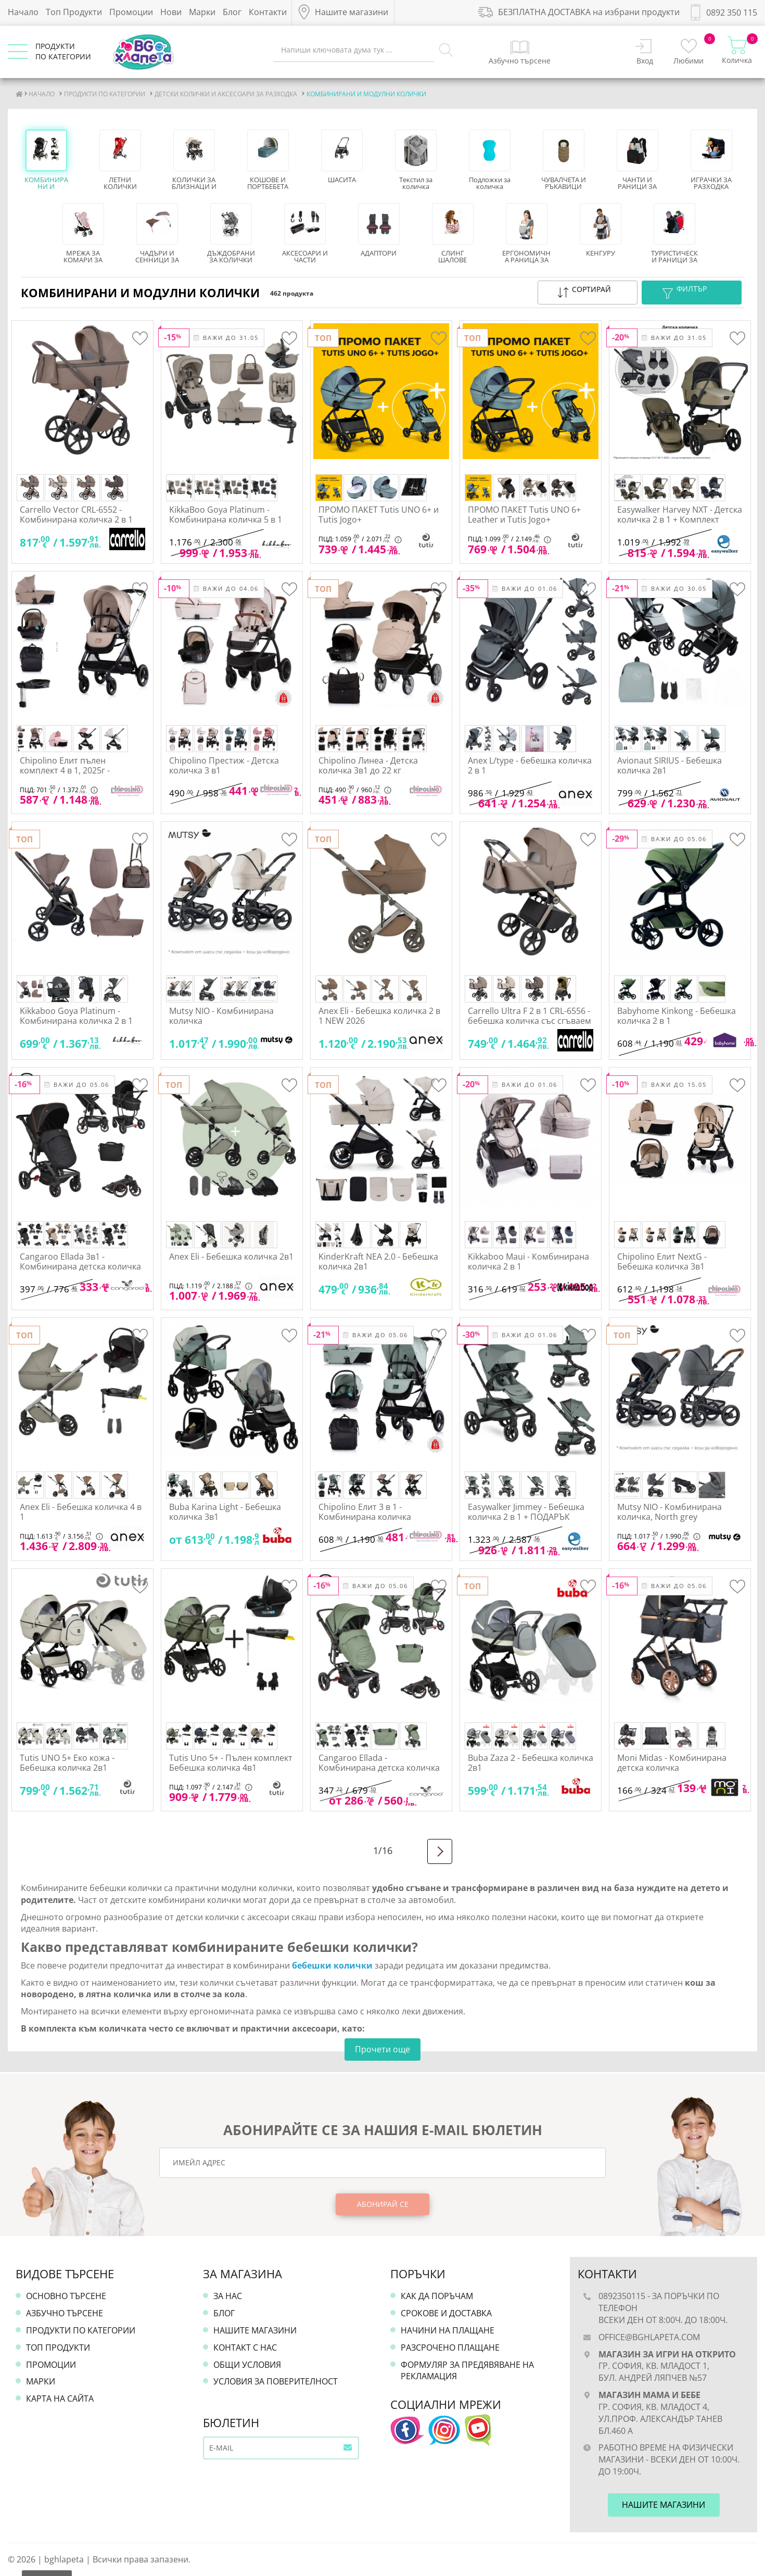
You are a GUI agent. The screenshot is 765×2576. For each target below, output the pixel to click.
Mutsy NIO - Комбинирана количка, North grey (669, 1511)
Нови (171, 12)
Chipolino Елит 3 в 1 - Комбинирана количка (364, 1511)
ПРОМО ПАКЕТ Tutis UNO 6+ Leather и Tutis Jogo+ (524, 514)
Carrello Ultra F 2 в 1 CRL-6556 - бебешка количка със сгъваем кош (529, 1020)
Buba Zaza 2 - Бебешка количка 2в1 (530, 1762)
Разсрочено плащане (450, 2347)
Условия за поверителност (275, 2381)
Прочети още (382, 2049)
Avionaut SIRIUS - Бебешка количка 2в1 (669, 765)
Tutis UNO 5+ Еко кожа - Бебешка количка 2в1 (67, 1762)
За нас (227, 2296)
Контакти (268, 12)
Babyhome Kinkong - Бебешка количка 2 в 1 (676, 1015)
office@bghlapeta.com (649, 2337)
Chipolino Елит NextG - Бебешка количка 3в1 (662, 1261)
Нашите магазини (255, 2330)
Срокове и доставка (446, 2313)
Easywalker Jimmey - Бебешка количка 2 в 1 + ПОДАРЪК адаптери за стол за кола (526, 1516)
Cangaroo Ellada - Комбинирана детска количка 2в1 (379, 1767)
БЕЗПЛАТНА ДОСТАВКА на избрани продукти (579, 12)
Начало (23, 12)
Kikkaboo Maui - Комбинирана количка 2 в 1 (528, 1261)
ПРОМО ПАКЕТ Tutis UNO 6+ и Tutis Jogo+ (378, 514)
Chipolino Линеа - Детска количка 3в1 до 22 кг (368, 765)
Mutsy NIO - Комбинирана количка (221, 1015)
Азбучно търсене (64, 2313)
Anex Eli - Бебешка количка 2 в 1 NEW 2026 (379, 1015)
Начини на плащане (447, 2330)
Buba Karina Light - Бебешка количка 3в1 (225, 1511)
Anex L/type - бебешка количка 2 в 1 (530, 765)
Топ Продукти (74, 12)
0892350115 (621, 2296)
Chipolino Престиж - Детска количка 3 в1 (224, 765)
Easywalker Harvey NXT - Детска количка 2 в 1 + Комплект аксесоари (679, 519)
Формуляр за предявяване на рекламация (467, 2370)
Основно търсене (66, 2296)
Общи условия (247, 2364)
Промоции (131, 12)
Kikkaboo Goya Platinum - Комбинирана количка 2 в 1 (76, 1015)
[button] (587, 292)
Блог (232, 12)
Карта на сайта (60, 2398)
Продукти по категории (80, 2330)
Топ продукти (58, 2347)
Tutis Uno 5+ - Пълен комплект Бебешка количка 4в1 (230, 1762)
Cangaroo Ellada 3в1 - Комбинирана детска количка (80, 1261)
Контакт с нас (245, 2347)
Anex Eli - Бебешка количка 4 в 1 (81, 1511)
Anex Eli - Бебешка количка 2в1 (231, 1256)
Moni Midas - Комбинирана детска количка (671, 1762)
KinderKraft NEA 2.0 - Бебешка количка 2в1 (378, 1261)
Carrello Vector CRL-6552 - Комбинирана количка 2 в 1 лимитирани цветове (76, 519)
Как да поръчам (437, 2296)
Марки (202, 12)
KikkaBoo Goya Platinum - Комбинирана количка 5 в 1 (225, 514)
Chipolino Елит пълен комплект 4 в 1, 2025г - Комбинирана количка (66, 770)
